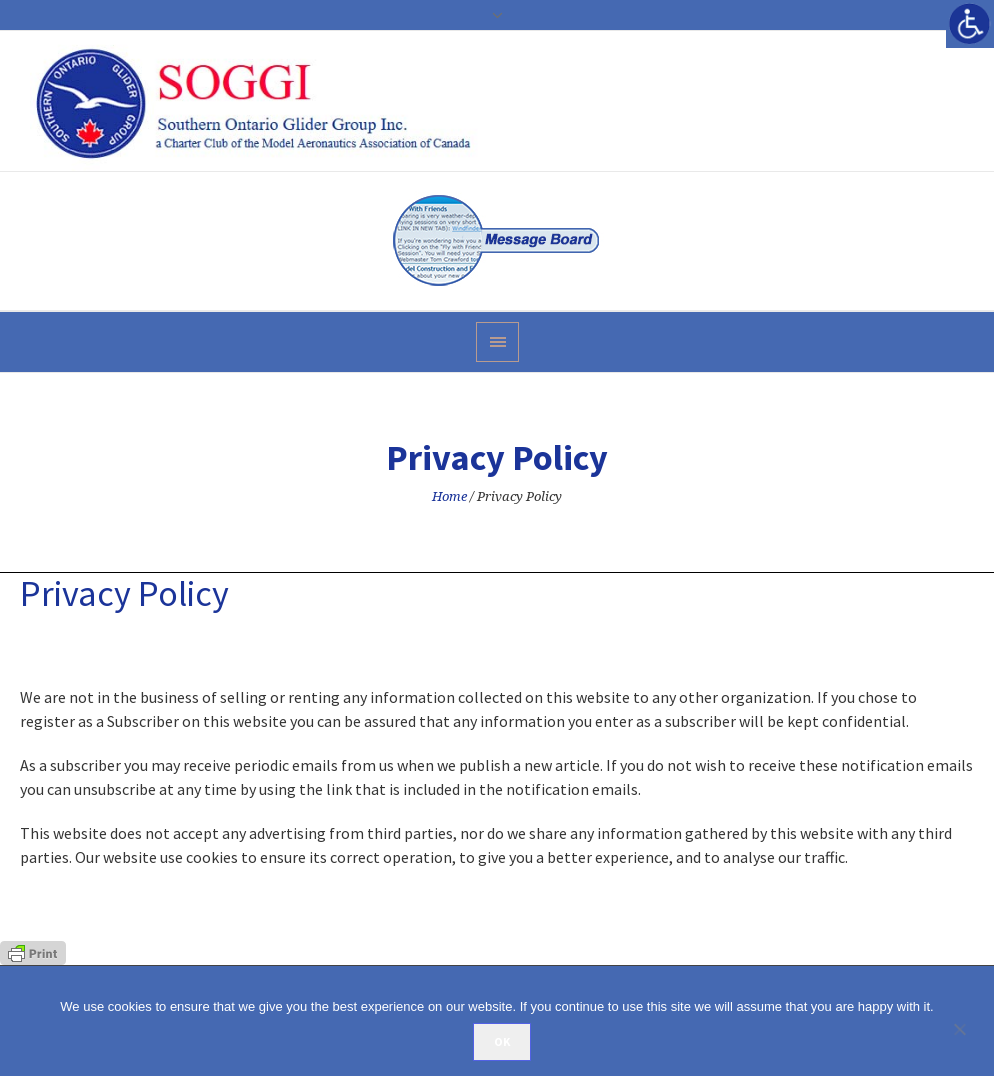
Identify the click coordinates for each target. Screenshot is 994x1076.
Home (449, 496)
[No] (969, 1029)
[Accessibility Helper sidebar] (970, 24)
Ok (502, 1041)
